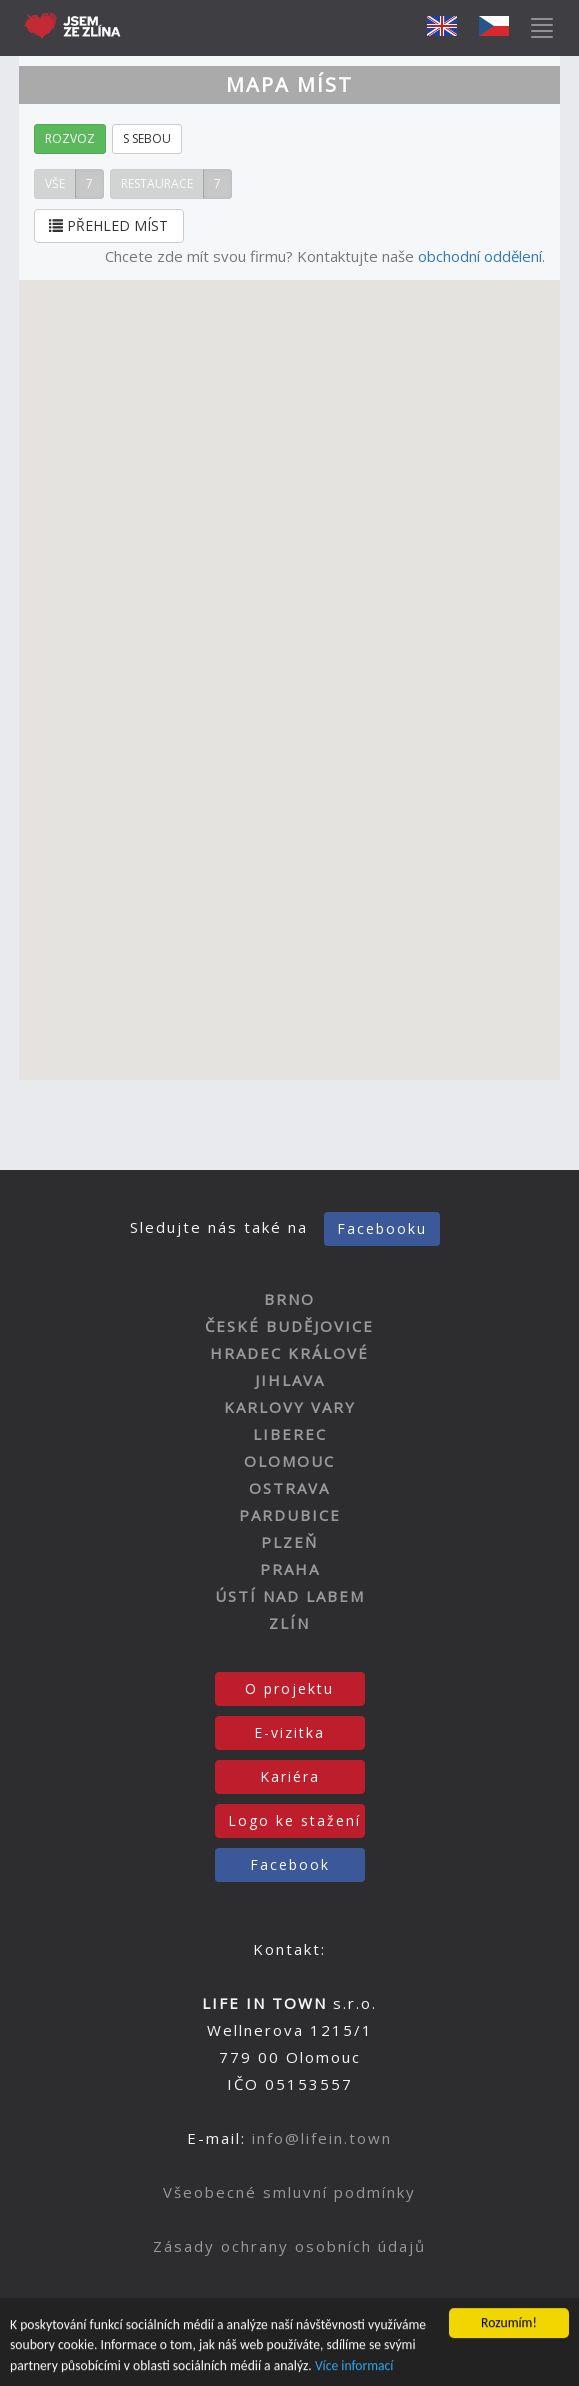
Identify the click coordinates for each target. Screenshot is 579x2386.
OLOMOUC (289, 1461)
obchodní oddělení (480, 256)
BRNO (289, 1299)
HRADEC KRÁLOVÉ (289, 1353)
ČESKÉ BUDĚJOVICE (289, 1326)
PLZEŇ (289, 1542)
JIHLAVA (290, 1380)
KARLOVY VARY (290, 1407)
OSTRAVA (289, 1488)
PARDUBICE (290, 1515)
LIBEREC (290, 1434)
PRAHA (290, 1569)
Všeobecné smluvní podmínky (289, 2192)
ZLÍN (289, 1623)
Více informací (354, 2369)
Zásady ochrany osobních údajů (289, 2246)
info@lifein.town (322, 2138)
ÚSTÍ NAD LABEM (290, 1596)
